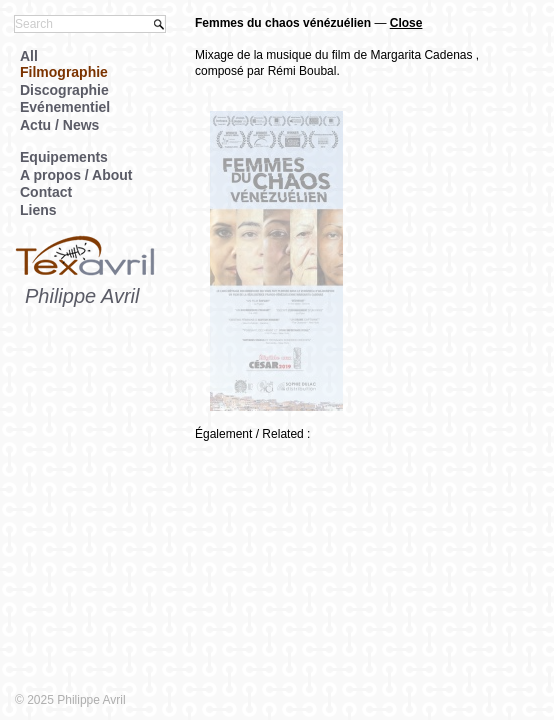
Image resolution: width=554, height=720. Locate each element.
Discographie (64, 90)
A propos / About (76, 175)
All (29, 56)
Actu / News (59, 125)
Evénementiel (65, 107)
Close (406, 23)
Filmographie (64, 72)
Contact (46, 192)
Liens (38, 210)
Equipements (64, 157)
